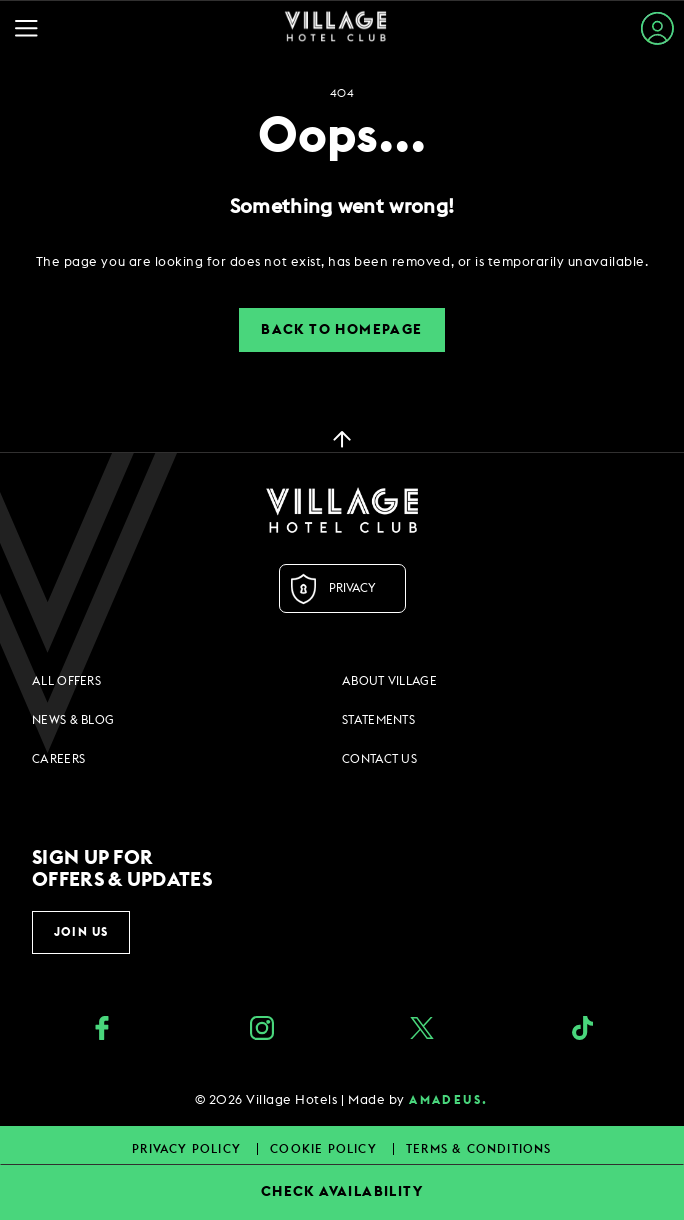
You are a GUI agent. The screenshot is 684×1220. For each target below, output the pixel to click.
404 (342, 93)
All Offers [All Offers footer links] (66, 681)
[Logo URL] (342, 510)
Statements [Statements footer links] (378, 720)
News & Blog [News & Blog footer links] (73, 720)
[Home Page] (335, 28)
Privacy (352, 588)
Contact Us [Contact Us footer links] (379, 759)
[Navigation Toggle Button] (31, 28)
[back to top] (342, 438)
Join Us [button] (81, 932)
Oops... (342, 137)
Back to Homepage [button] (341, 330)
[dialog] (342, 262)
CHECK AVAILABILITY (342, 1192)
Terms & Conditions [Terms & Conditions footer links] (479, 1149)
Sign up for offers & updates (122, 869)
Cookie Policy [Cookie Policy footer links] (325, 1149)
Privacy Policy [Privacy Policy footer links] (188, 1149)
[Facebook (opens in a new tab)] (102, 1030)
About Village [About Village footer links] (389, 681)
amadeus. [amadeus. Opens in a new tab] (448, 1100)
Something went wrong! (342, 207)
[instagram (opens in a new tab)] (262, 1030)
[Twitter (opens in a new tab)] (422, 1030)
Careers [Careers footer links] (58, 759)
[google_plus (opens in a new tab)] (582, 1030)
